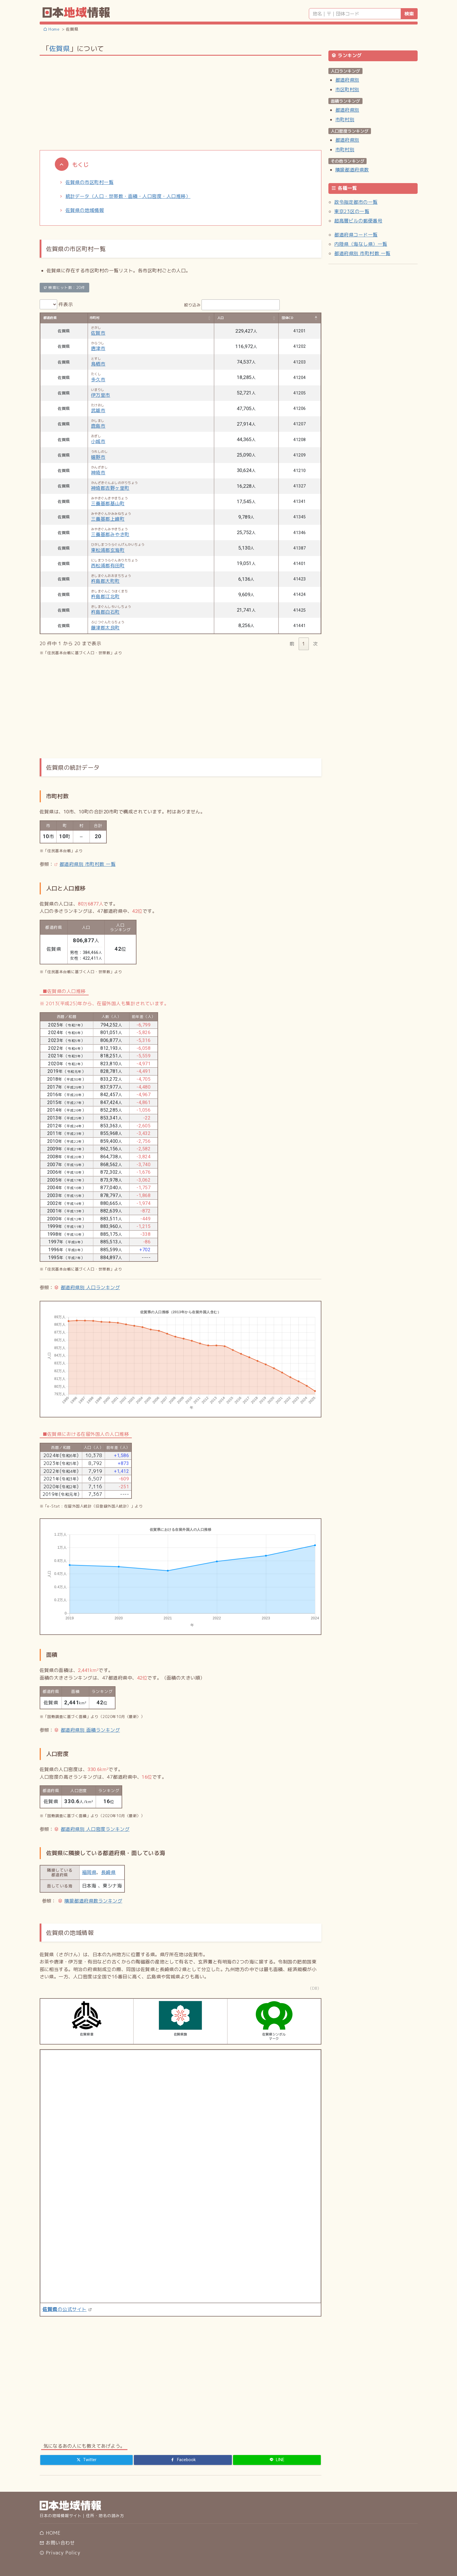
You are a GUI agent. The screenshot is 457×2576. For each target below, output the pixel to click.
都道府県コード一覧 (355, 234)
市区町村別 (347, 89)
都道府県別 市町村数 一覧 (87, 864)
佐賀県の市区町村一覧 (90, 182)
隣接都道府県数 (352, 169)
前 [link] (292, 644)
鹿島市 (98, 426)
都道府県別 (347, 80)
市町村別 (345, 119)
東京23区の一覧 (351, 211)
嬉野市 (98, 457)
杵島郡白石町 (105, 612)
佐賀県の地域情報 (85, 210)
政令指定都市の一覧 (355, 202)
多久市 (98, 379)
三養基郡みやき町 (110, 534)
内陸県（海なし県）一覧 (360, 244)
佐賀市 (98, 333)
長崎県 (108, 1872)
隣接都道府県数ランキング (93, 1901)
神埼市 (98, 472)
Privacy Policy (59, 2552)
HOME (50, 2533)
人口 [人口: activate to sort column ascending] (220, 317)
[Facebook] (183, 2460)
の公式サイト (65, 2309)
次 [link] (315, 644)
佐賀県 (59, 48)
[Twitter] (86, 2460)
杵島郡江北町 (105, 596)
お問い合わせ (57, 2543)
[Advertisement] (180, 102)
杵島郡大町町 (105, 581)
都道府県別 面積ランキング (90, 1730)
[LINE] (277, 2460)
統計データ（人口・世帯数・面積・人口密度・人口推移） (128, 196)
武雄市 (98, 410)
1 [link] (303, 644)
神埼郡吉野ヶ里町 (110, 488)
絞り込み (232, 304)
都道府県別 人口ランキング (90, 1287)
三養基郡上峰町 (108, 519)
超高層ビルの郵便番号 (358, 220)
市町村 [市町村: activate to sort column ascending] (94, 317)
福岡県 (89, 1872)
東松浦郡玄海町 (108, 550)
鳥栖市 (98, 364)
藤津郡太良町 (105, 627)
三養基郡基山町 (108, 503)
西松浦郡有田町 (108, 565)
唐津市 (98, 348)
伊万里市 (100, 395)
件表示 (56, 304)
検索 (409, 13)
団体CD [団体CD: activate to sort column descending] (287, 317)
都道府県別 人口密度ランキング (95, 1829)
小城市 (98, 441)
